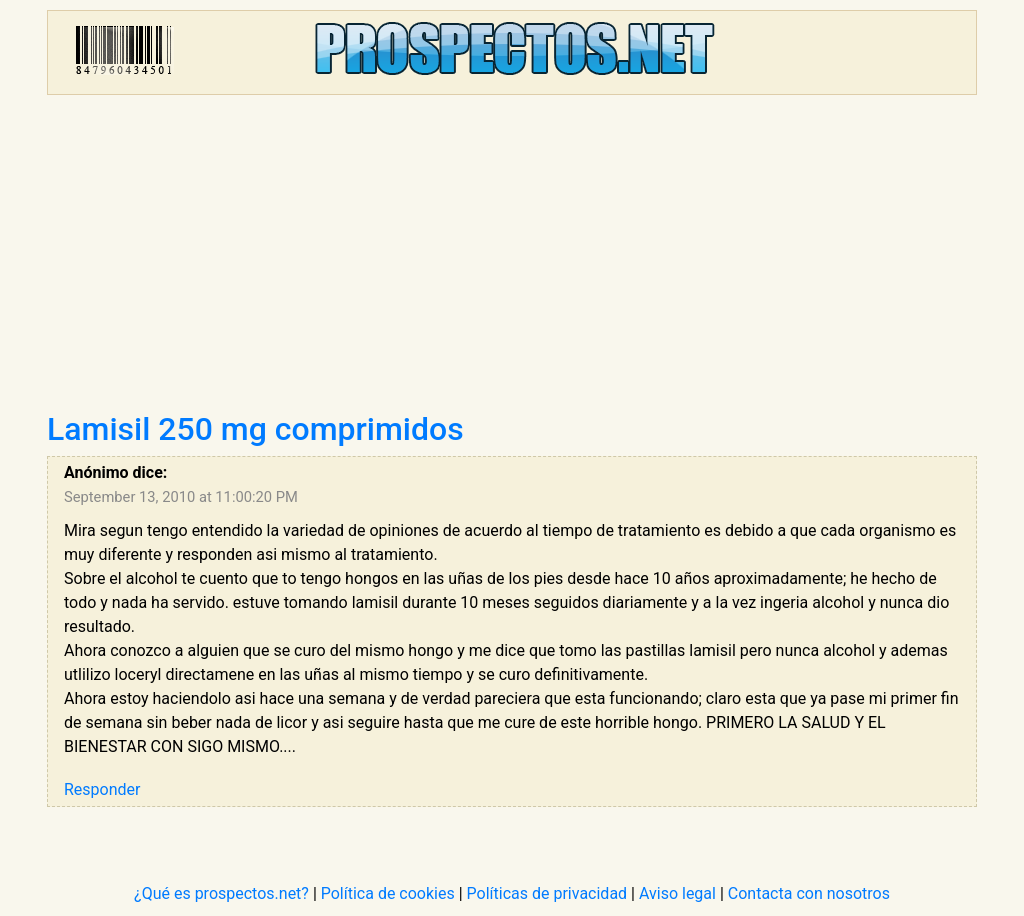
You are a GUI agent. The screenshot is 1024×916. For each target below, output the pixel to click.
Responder (102, 789)
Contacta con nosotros (809, 893)
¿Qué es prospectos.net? (221, 893)
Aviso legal (677, 893)
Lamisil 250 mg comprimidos (255, 429)
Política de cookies (388, 893)
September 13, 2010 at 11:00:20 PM (181, 497)
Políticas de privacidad (547, 893)
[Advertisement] (512, 260)
